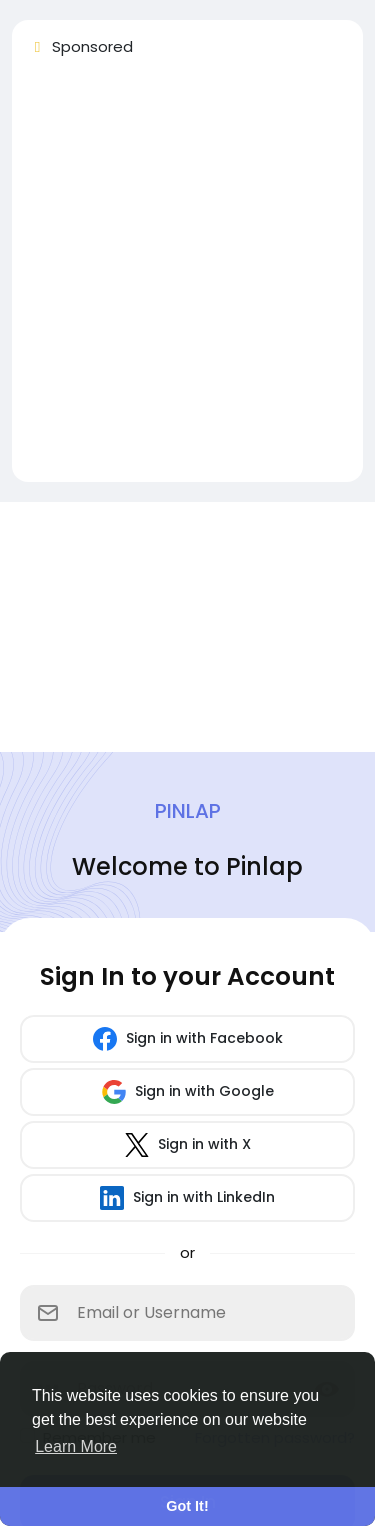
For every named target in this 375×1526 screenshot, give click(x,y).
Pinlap (188, 811)
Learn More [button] (76, 1446)
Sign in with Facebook (188, 1039)
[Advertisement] (187, 278)
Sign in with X (188, 1145)
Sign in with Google (188, 1092)
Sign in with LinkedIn (187, 1198)
